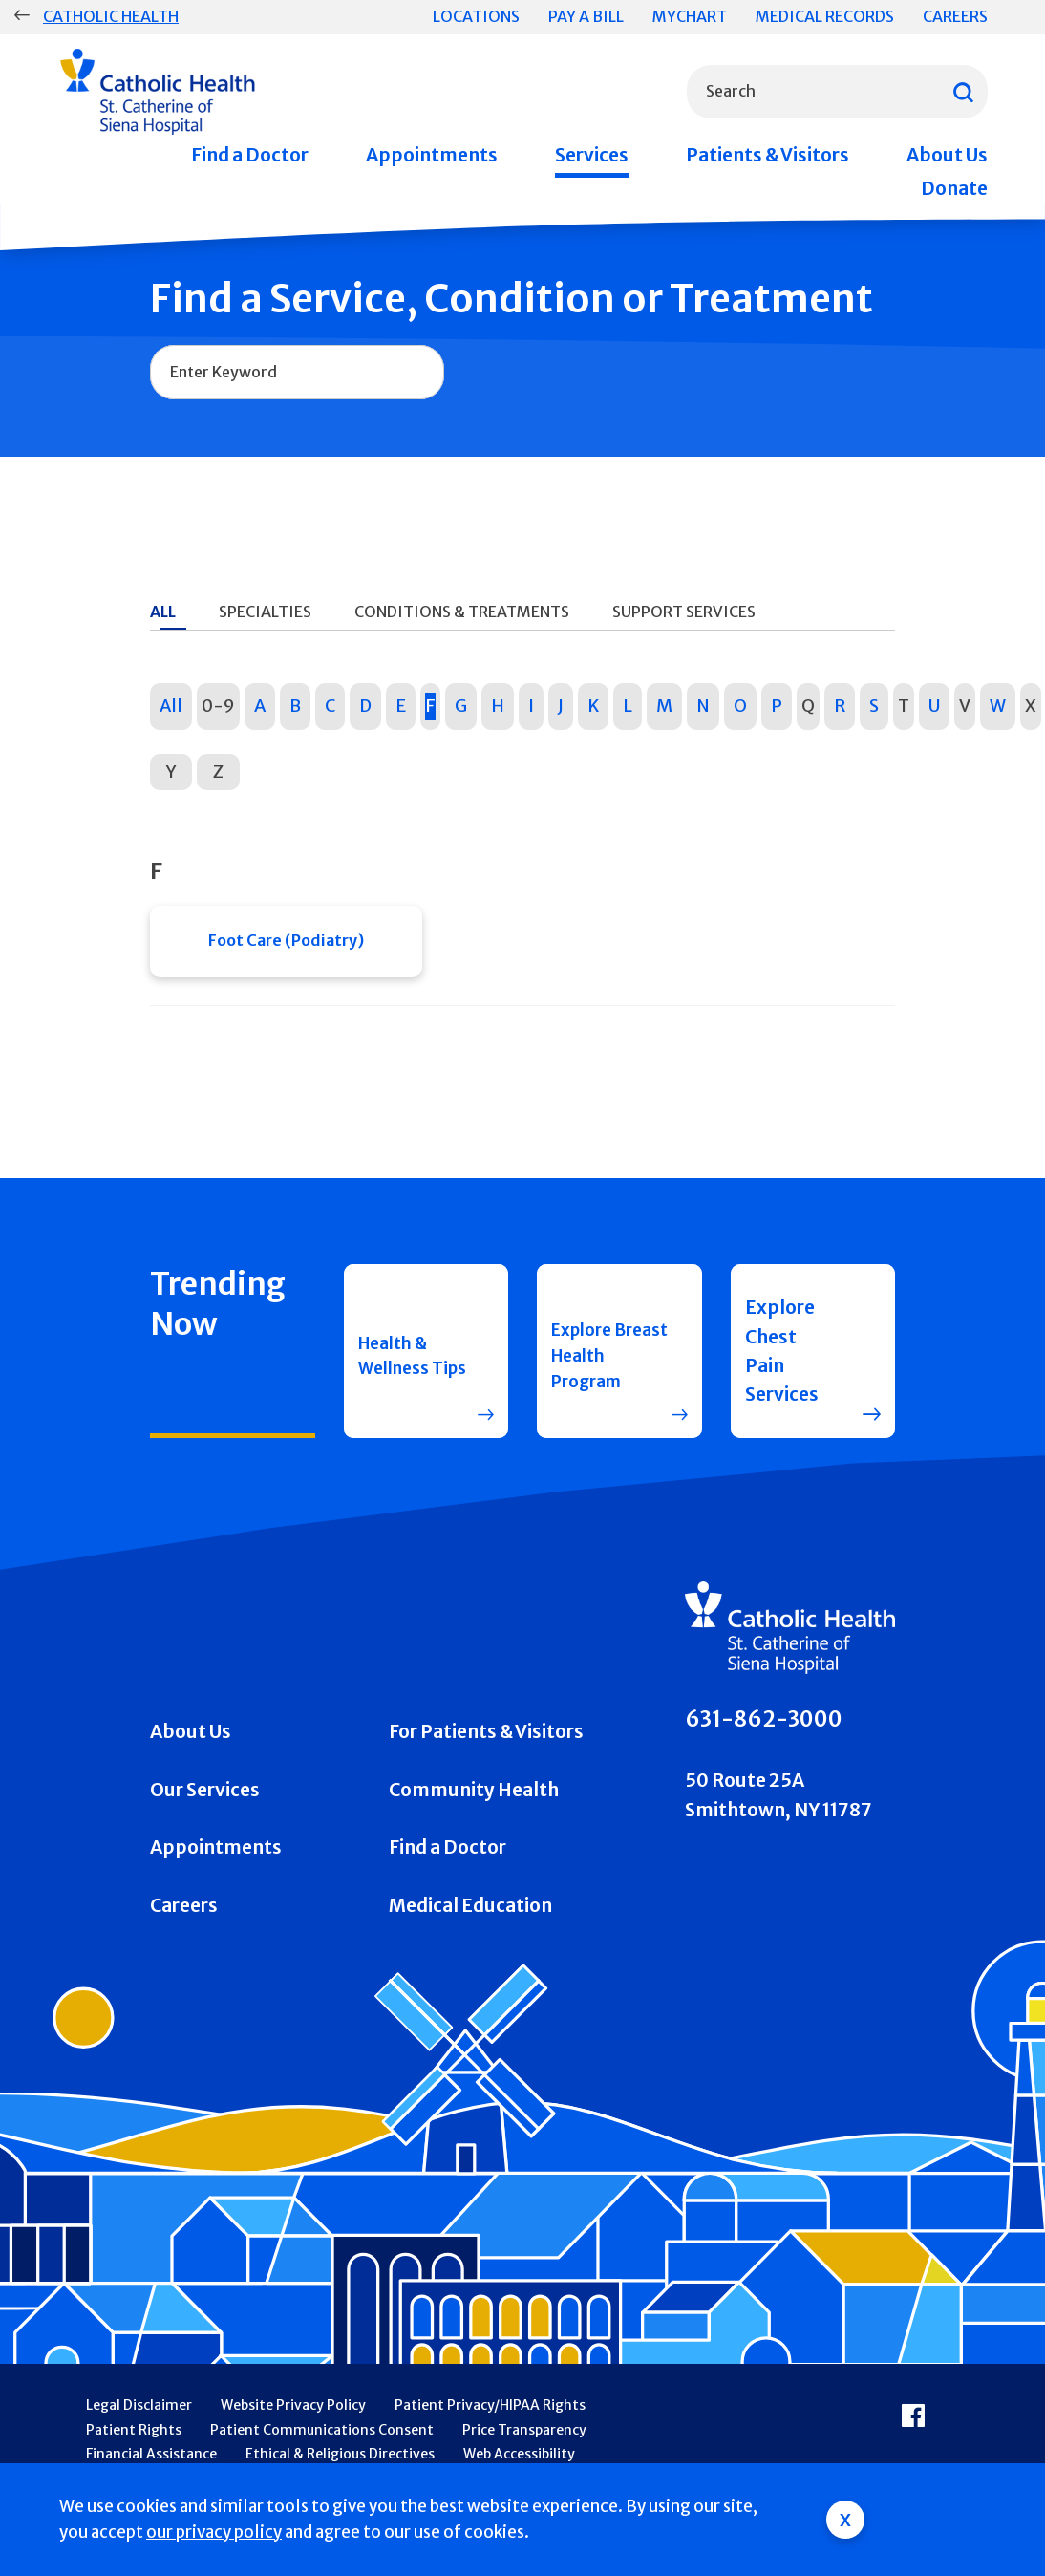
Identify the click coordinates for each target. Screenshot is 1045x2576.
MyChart (689, 16)
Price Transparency (524, 2440)
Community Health (474, 1800)
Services (592, 154)
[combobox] (837, 91)
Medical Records (825, 16)
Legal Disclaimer (139, 2415)
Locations (476, 16)
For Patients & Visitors (486, 1741)
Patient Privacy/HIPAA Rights (490, 2415)
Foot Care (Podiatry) (286, 945)
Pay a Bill (586, 16)
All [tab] (163, 611)
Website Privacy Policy (293, 2415)
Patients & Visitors (767, 154)
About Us (947, 154)
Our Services (205, 1800)
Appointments (432, 154)
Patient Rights (133, 2440)
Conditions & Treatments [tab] (461, 611)
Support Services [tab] (684, 611)
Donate (954, 188)
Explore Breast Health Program (591, 1361)
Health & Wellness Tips (398, 1361)
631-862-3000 (763, 1729)
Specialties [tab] (265, 611)
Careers (955, 16)
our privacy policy (214, 2532)
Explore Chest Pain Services (782, 1361)
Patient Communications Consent (322, 2440)
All (171, 706)
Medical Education (470, 1915)
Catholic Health (111, 16)
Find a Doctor (250, 154)
